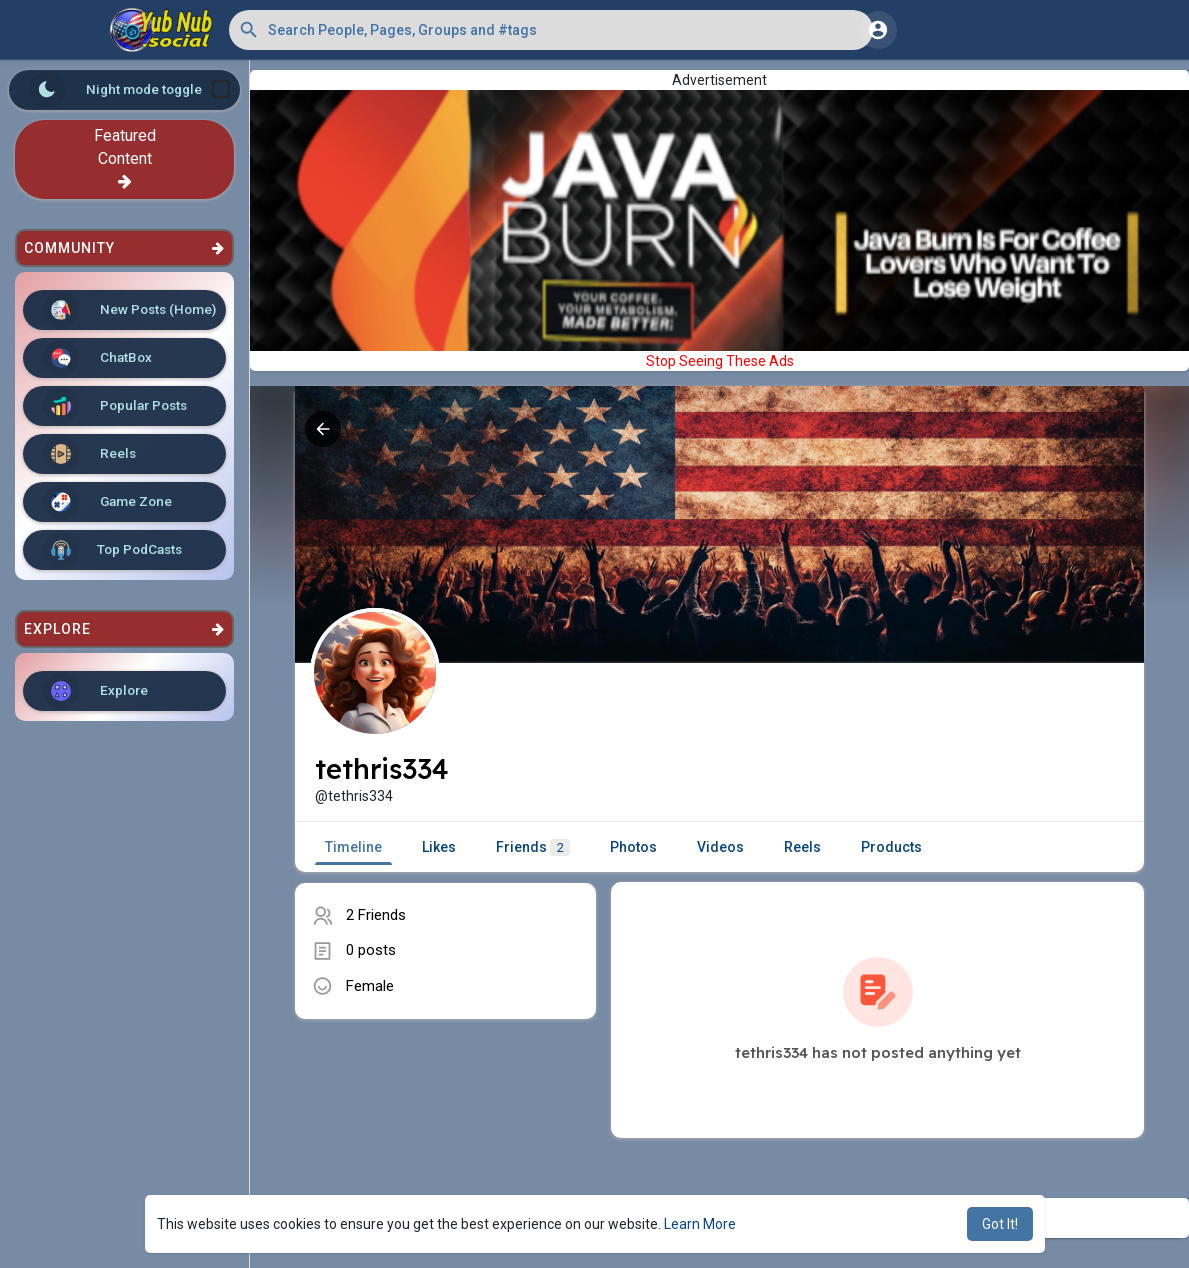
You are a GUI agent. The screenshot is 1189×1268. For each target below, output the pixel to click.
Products (891, 847)
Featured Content (125, 157)
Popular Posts (115, 406)
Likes (439, 847)
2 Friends (376, 915)
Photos (633, 847)
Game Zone (107, 502)
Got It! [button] (1000, 1224)
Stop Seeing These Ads (720, 361)
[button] (551, 30)
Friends (533, 847)
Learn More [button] (700, 1224)
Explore (95, 691)
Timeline (353, 847)
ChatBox (97, 358)
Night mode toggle (130, 90)
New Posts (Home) (129, 310)
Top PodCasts (112, 550)
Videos (720, 847)
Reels (89, 454)
